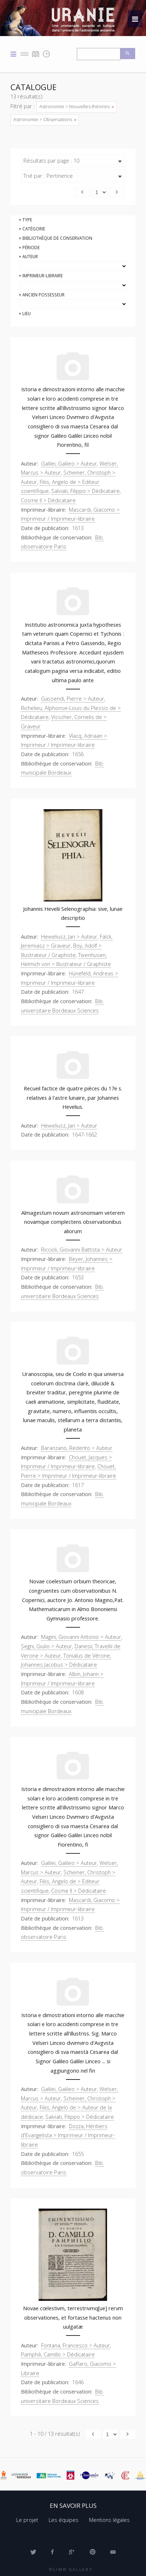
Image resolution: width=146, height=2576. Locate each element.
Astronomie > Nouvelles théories (76, 106)
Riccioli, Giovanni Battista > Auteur (81, 1249)
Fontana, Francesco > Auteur (75, 2345)
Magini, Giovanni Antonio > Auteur (81, 1636)
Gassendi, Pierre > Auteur (72, 698)
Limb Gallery (73, 2569)
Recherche (127, 53)
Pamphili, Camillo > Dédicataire (58, 2354)
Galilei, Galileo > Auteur (69, 463)
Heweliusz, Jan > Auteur (69, 936)
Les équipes (64, 2519)
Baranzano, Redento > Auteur (76, 1447)
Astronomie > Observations (44, 119)
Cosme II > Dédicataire (48, 500)
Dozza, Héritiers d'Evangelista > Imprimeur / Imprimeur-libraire (68, 2135)
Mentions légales (109, 2519)
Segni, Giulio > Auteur (46, 1646)
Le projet (27, 2519)
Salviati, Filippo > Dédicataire (85, 490)
